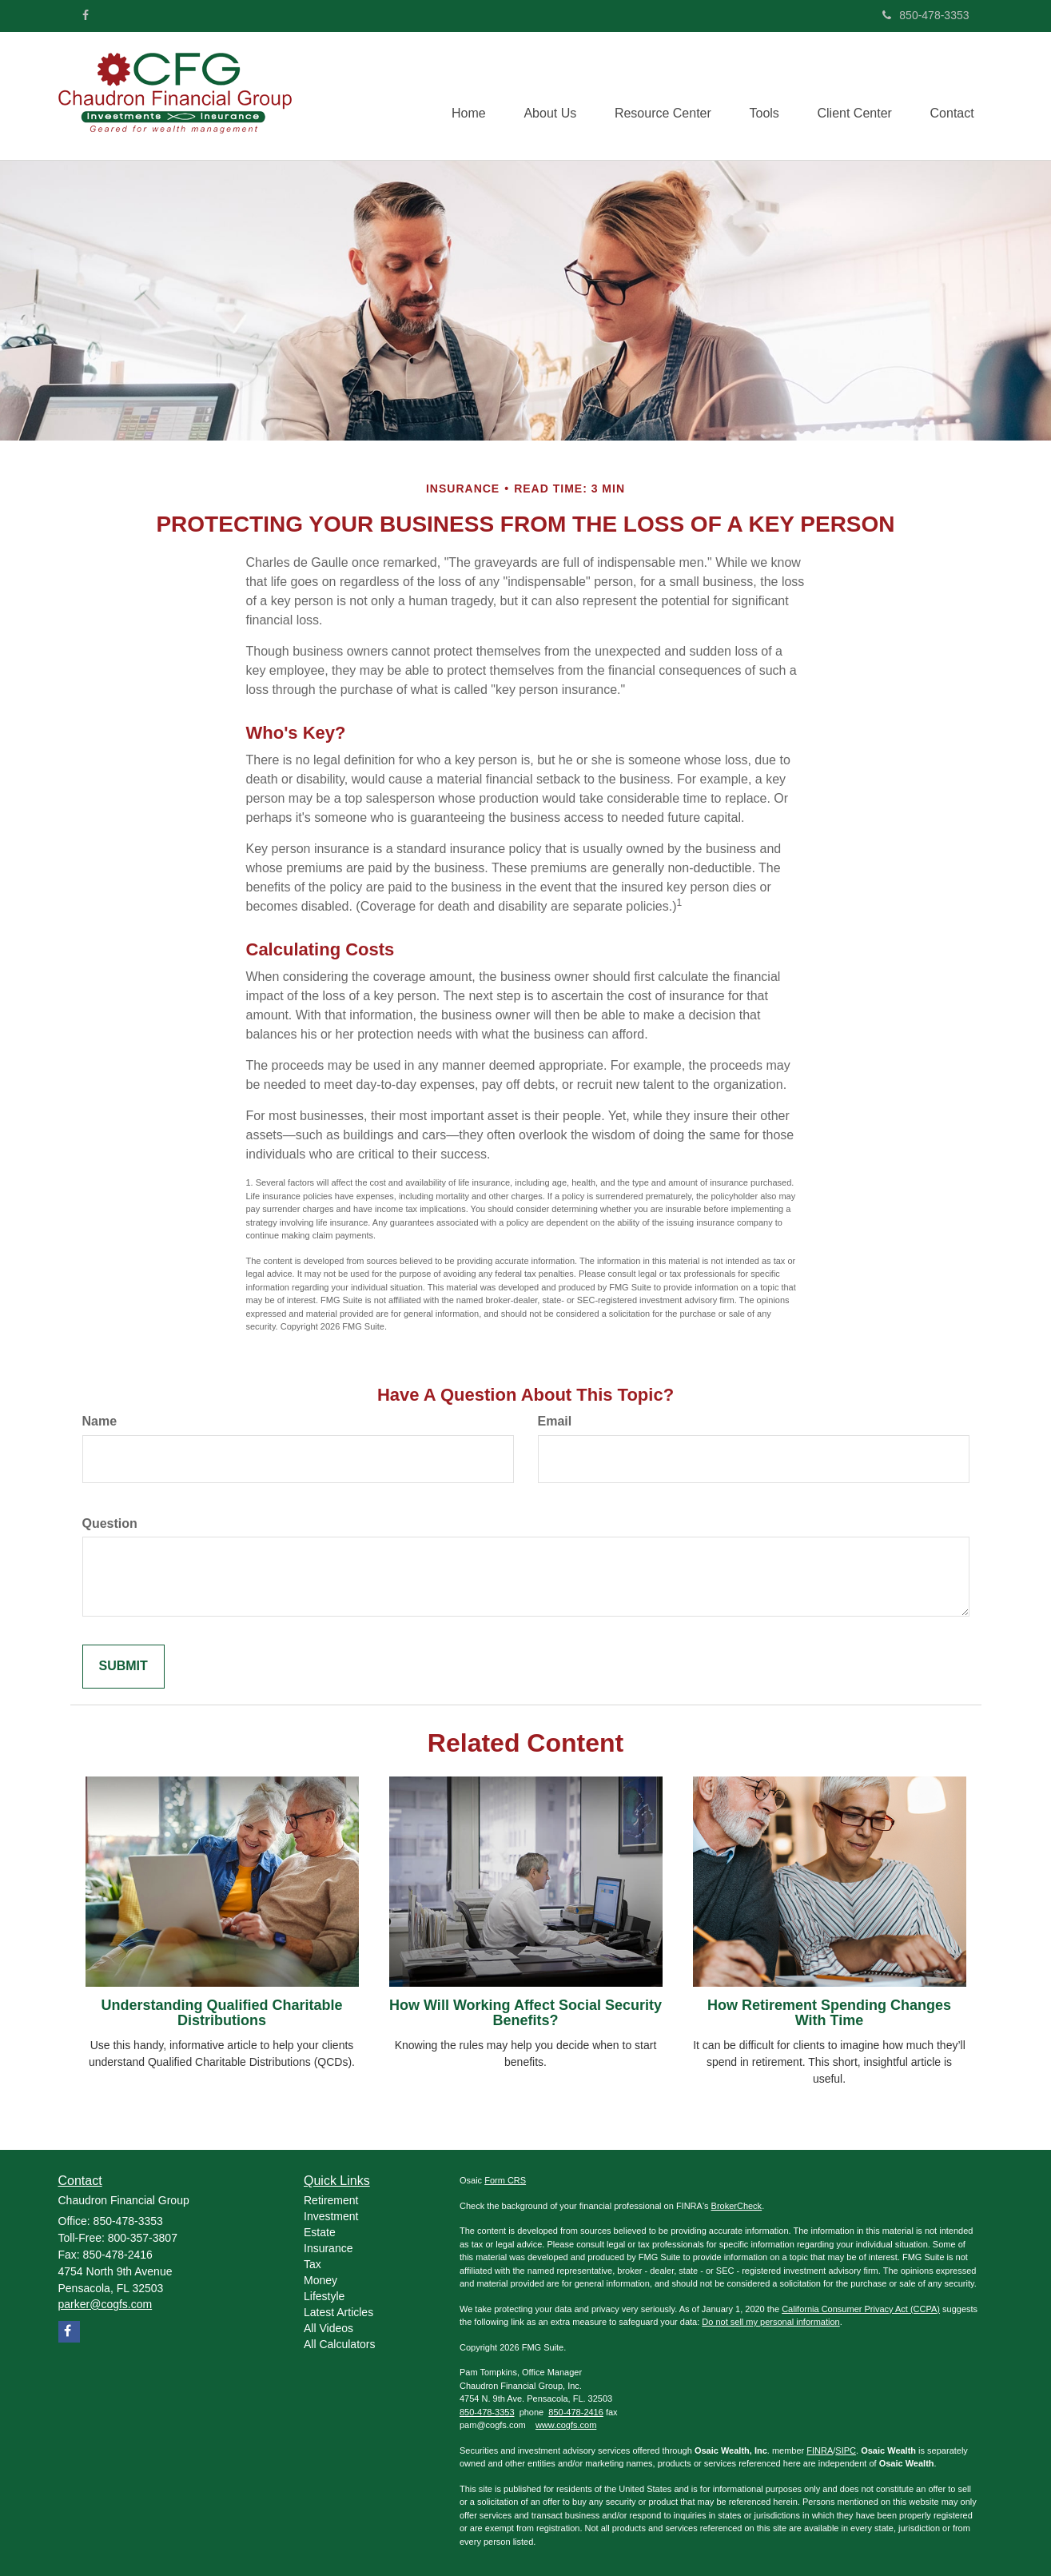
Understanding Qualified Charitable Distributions (221, 2013)
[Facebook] (85, 15)
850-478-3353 (925, 15)
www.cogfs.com (565, 2425)
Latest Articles (338, 2312)
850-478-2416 (575, 2412)
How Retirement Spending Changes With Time (829, 2013)
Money (320, 2280)
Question (109, 1523)
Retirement (331, 2200)
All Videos (328, 2328)
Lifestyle (324, 2296)
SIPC (845, 2450)
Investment (331, 2216)
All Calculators (339, 2344)
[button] (542, 96)
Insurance (328, 2248)
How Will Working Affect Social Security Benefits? (525, 2013)
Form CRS (505, 2180)
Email (555, 1421)
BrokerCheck (736, 2206)
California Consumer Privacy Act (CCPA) (861, 2309)
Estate (320, 2232)
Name (99, 1421)
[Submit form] (123, 1667)
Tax (312, 2264)
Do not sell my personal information (770, 2322)
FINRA (819, 2450)
